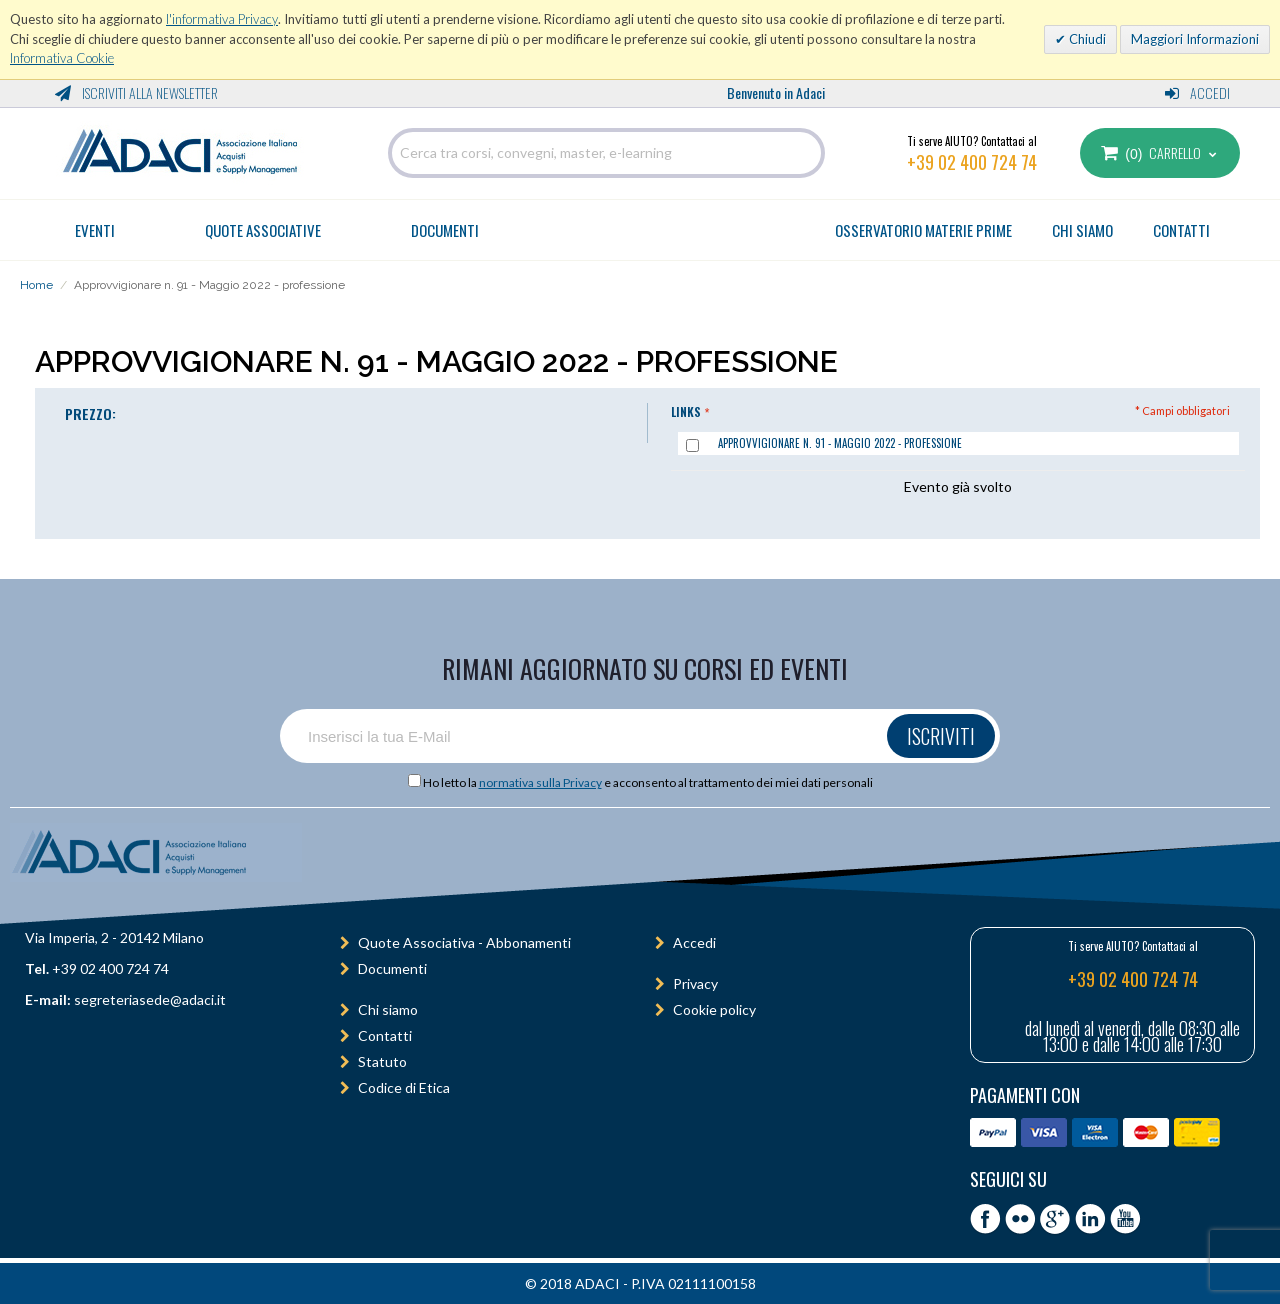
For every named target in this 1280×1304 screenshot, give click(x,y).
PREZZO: (90, 413)
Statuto (382, 1061)
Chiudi (1086, 39)
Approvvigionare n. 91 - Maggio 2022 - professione (840, 443)
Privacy (695, 983)
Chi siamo (388, 1009)
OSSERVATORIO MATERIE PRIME (923, 230)
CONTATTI (1181, 230)
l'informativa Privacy (222, 19)
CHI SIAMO (1082, 230)
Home (36, 285)
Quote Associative (263, 230)
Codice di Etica (404, 1087)
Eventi (95, 230)
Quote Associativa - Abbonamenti (464, 942)
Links (686, 411)
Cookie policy (714, 1009)
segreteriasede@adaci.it (150, 999)
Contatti (385, 1035)
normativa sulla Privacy (540, 782)
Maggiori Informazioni (1195, 39)
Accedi (1197, 92)
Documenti (445, 230)
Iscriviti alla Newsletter (136, 92)
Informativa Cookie (62, 58)
